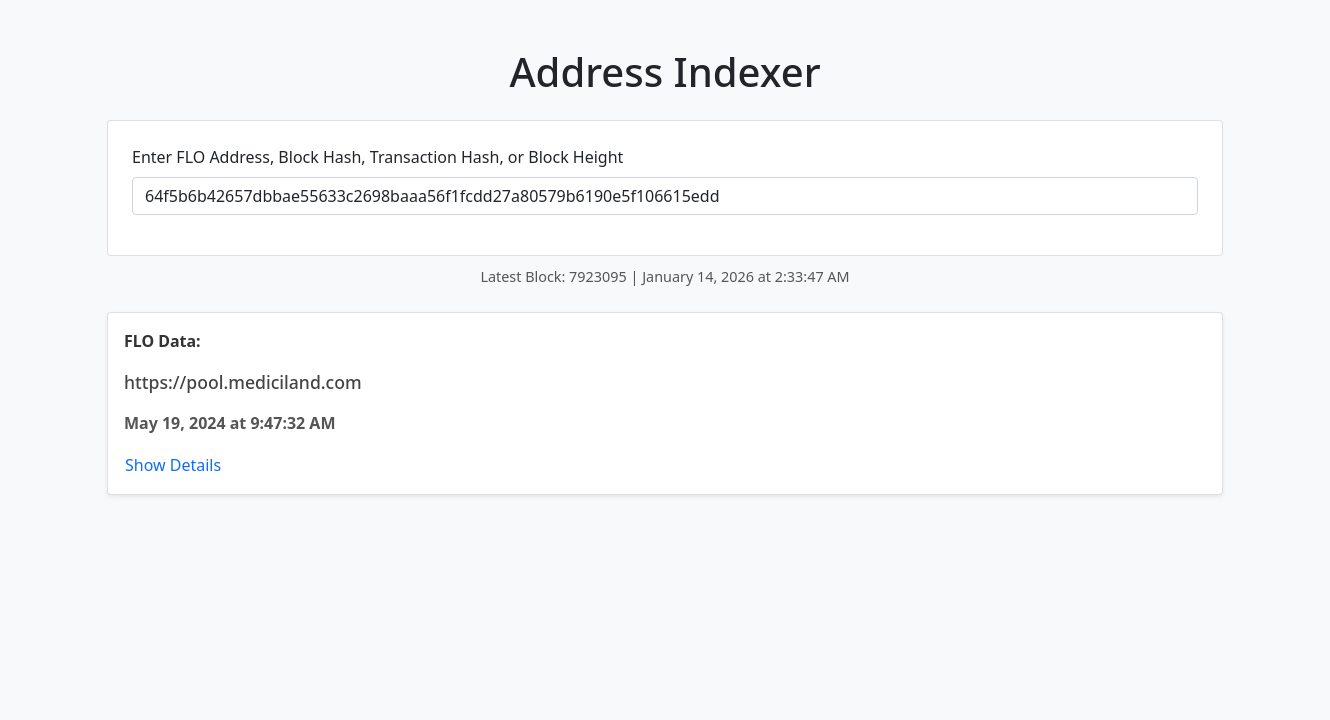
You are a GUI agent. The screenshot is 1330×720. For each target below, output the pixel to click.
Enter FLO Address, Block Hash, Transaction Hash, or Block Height (377, 157)
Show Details (173, 465)
